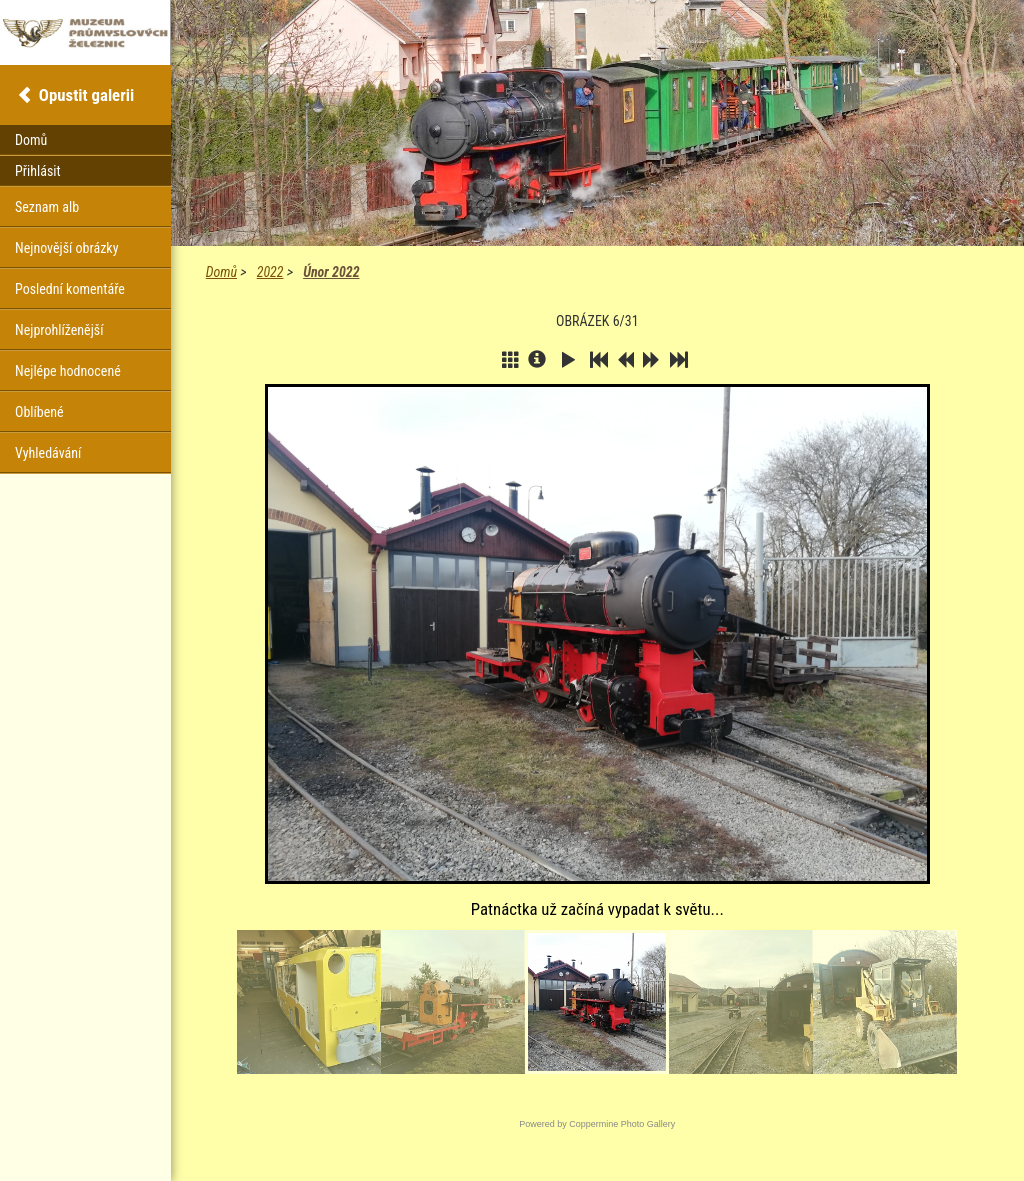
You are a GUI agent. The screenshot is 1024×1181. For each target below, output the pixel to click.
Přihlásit (38, 171)
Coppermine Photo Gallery (622, 1124)
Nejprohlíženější (59, 330)
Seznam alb (47, 207)
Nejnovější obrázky (67, 248)
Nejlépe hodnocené (68, 371)
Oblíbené (39, 412)
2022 (270, 272)
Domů (221, 272)
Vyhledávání (48, 453)
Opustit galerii (86, 95)
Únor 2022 (331, 272)
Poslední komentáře (70, 289)
